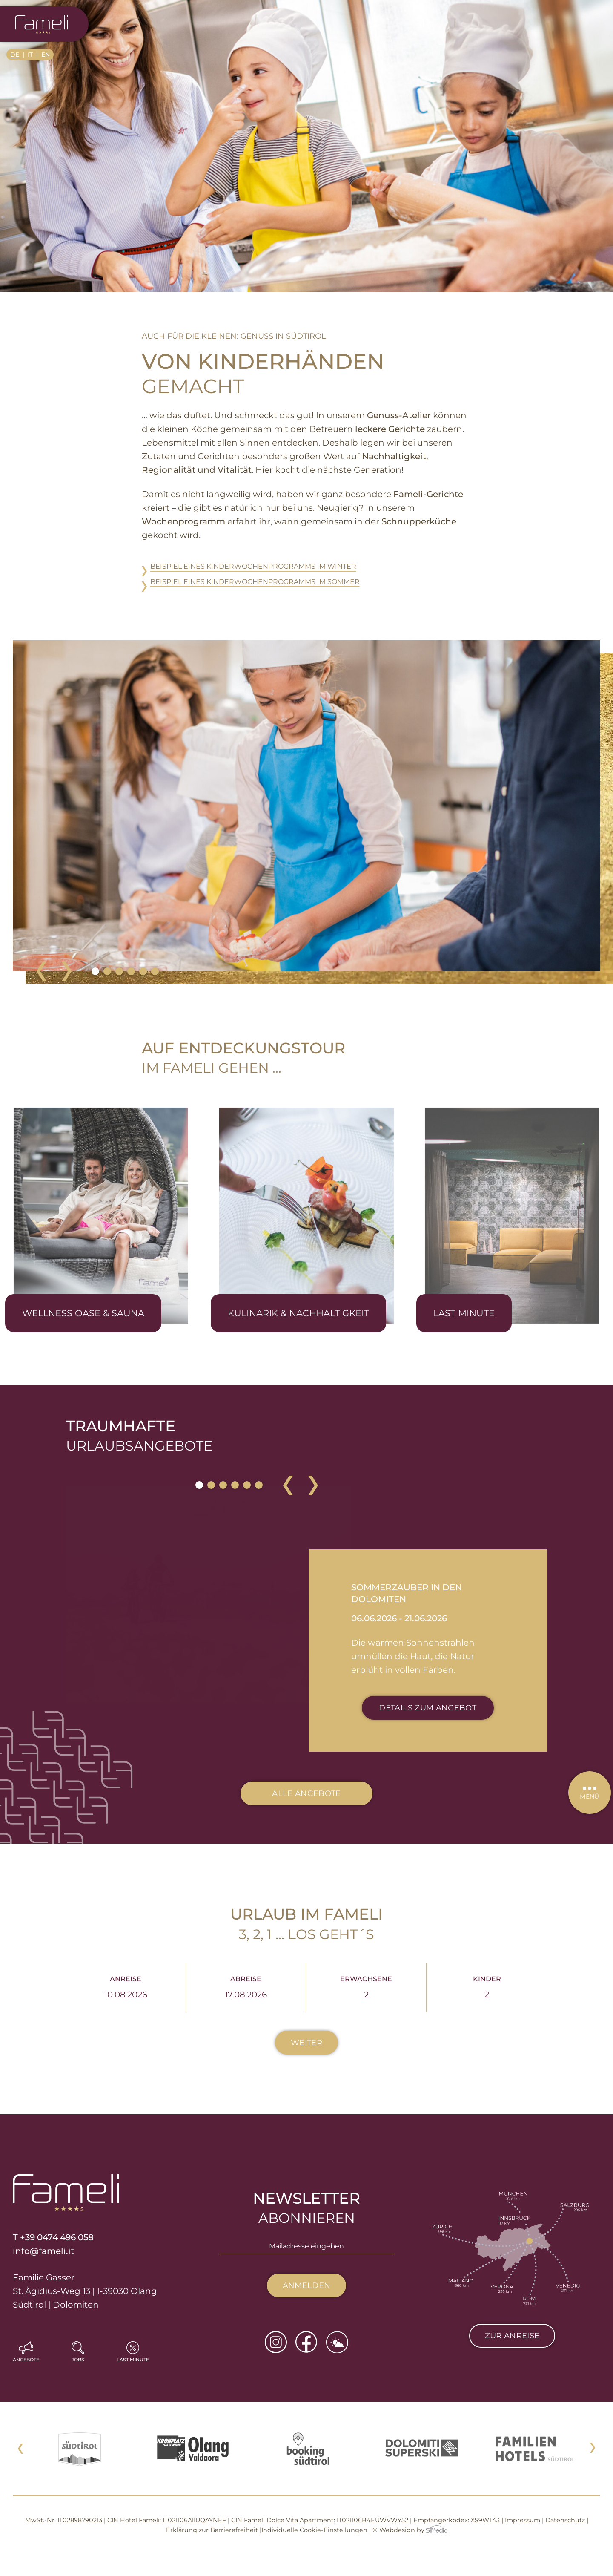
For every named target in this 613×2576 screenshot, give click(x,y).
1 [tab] (95, 971)
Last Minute (464, 1313)
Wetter (337, 2342)
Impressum (522, 2520)
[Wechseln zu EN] (45, 54)
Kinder (487, 1987)
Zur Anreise (512, 2335)
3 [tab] (119, 971)
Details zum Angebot (427, 1708)
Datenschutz (565, 2520)
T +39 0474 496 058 (53, 2237)
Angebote (26, 2360)
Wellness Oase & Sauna (83, 1313)
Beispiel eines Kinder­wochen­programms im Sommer (255, 582)
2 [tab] (107, 971)
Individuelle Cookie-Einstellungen (314, 2530)
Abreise (246, 1987)
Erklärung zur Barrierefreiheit (212, 2530)
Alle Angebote (306, 1793)
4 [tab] (131, 971)
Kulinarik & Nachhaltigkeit (298, 1313)
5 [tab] (143, 971)
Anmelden (307, 2285)
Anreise (126, 1987)
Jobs (78, 2360)
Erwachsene (366, 1987)
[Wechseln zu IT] (33, 54)
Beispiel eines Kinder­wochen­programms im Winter (253, 566)
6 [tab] (155, 971)
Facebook (306, 2342)
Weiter (306, 2042)
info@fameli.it (43, 2251)
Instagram (276, 2342)
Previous (41, 971)
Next (67, 971)
